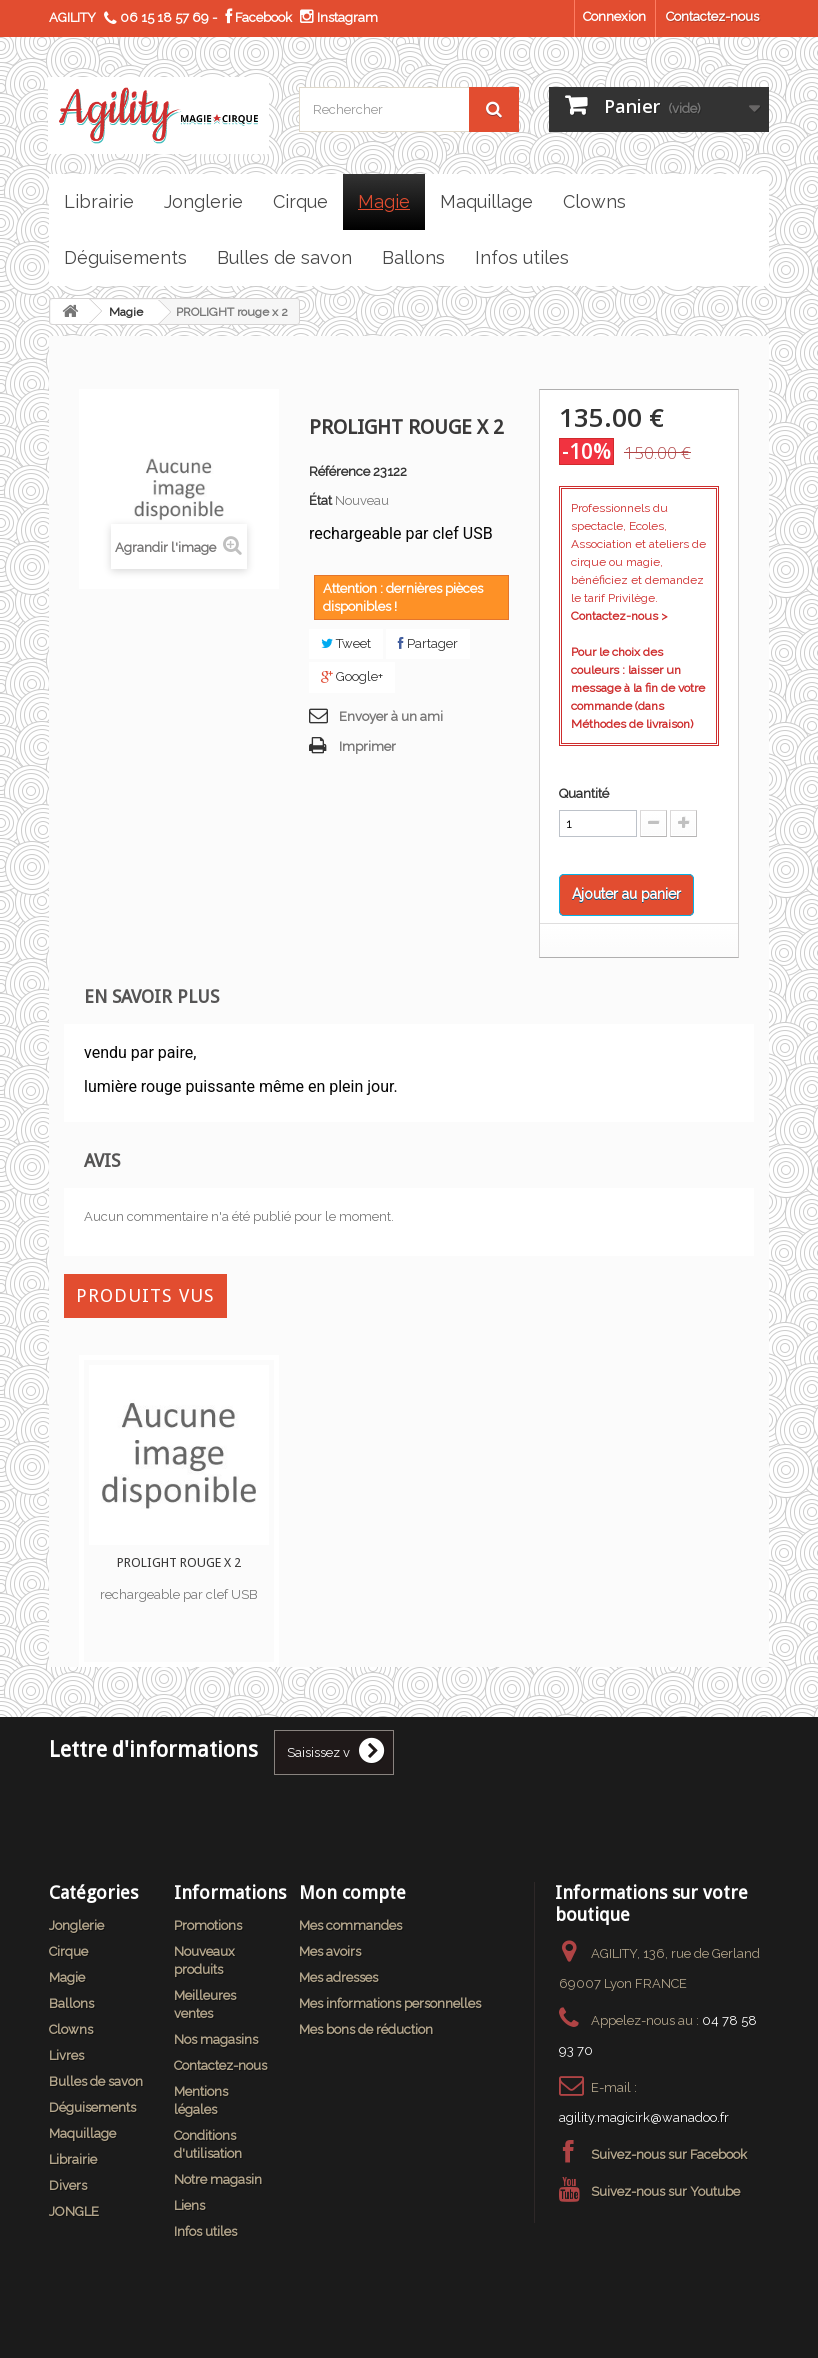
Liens (189, 2205)
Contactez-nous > (619, 616)
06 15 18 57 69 (164, 17)
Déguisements (92, 2107)
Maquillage (82, 2133)
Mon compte (352, 1892)
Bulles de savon (96, 2081)
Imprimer (367, 746)
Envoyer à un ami (391, 716)
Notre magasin (218, 2179)
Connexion (614, 16)
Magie (126, 312)
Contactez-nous (712, 16)
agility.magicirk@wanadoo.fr (644, 2117)
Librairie (73, 2159)
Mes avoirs (330, 1951)
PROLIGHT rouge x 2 (179, 1562)
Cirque (68, 1951)
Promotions (208, 1925)
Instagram (339, 17)
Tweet (346, 643)
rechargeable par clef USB (179, 1594)
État (320, 500)
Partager (428, 643)
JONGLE (74, 2211)
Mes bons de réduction (366, 2029)
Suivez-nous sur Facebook (669, 2154)
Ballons (71, 2003)
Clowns (71, 2029)
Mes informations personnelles (390, 2003)
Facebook (258, 17)
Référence (339, 471)
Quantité (584, 793)
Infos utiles (205, 2231)
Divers (68, 2185)
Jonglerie (76, 1925)
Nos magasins (216, 2039)
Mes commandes (350, 1925)
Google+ (352, 676)
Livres (66, 2055)
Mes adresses (338, 1977)
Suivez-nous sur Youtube (665, 2191)
